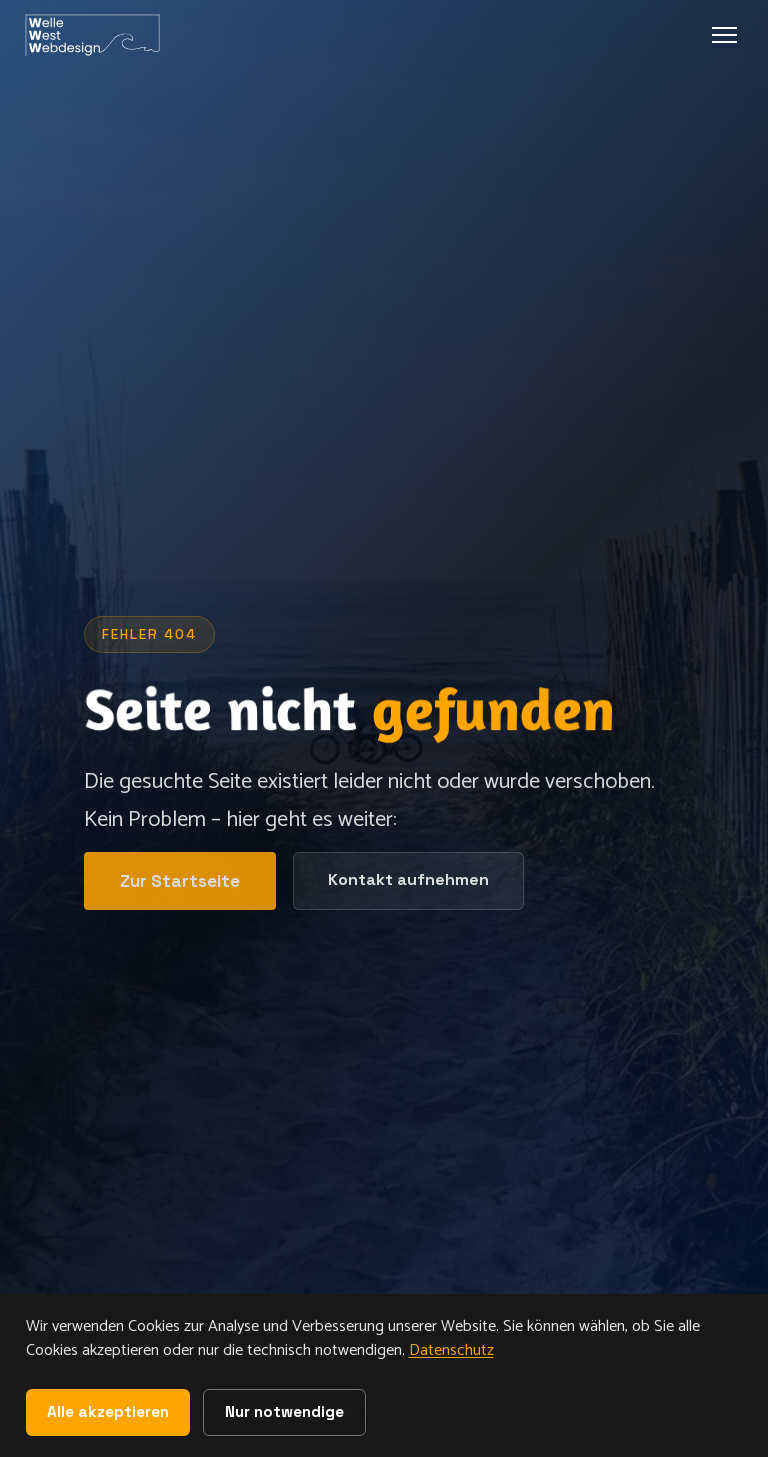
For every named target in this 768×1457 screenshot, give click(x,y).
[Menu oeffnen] (724, 35)
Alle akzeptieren (108, 1411)
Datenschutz (451, 1350)
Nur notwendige (284, 1411)
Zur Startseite (180, 881)
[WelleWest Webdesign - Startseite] (96, 35)
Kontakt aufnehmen (408, 880)
